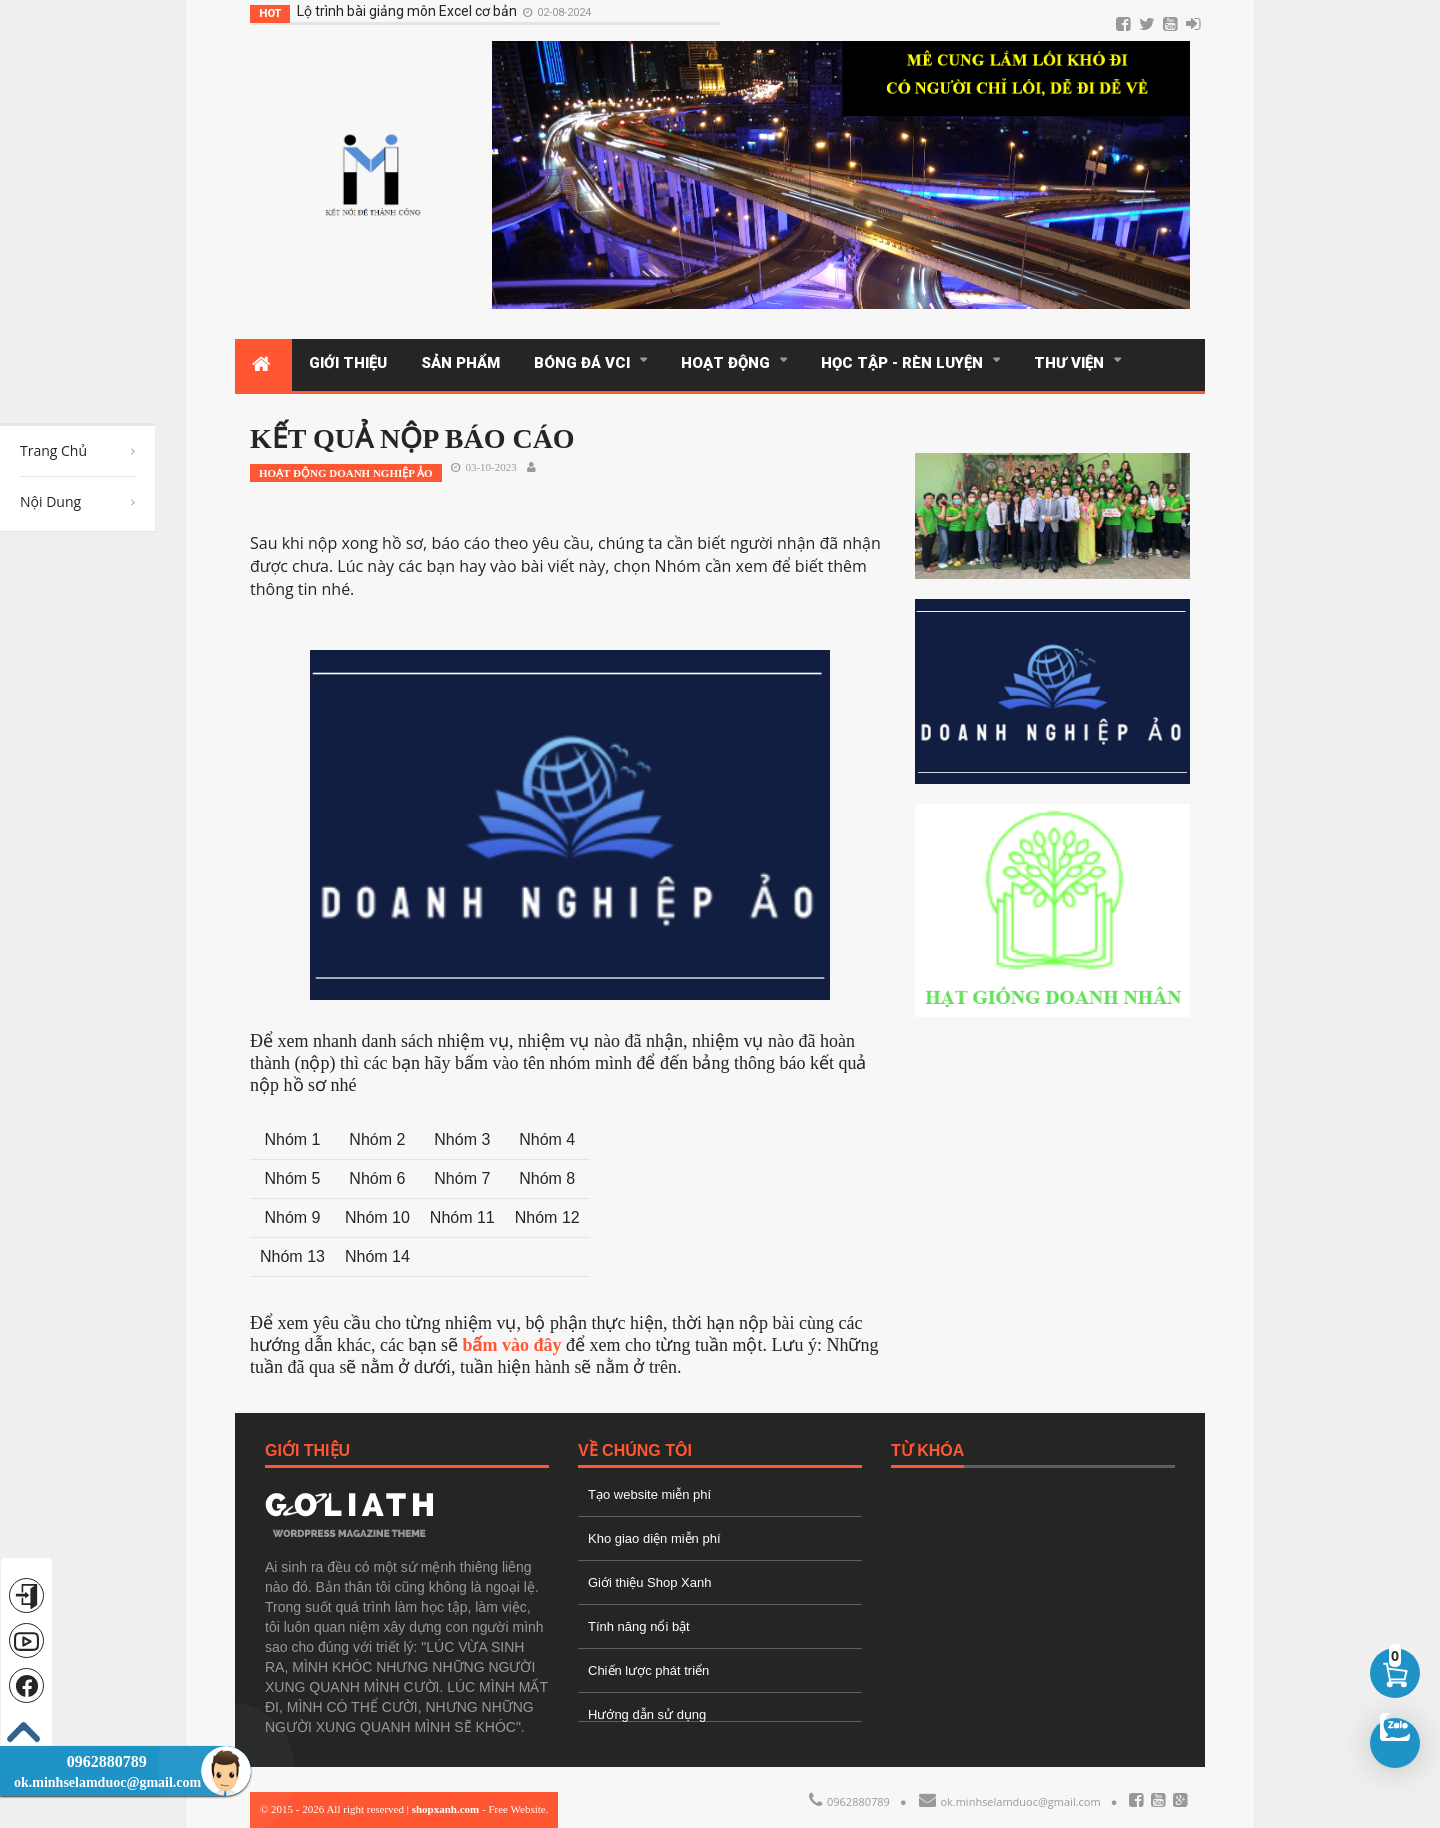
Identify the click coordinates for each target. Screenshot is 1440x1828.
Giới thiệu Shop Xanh (649, 1582)
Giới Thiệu (307, 1451)
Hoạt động (729, 363)
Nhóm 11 (462, 1217)
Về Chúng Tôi (635, 1451)
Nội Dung (50, 501)
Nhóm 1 (292, 1139)
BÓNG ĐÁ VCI (586, 363)
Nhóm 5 (292, 1178)
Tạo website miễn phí (649, 1494)
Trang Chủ (53, 450)
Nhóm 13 (292, 1256)
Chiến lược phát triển (648, 1670)
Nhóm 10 (377, 1217)
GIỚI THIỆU (348, 363)
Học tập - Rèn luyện (906, 363)
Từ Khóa (927, 1451)
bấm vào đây (511, 1345)
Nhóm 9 (292, 1217)
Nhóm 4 (547, 1139)
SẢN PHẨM (460, 363)
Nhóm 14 (377, 1256)
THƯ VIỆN (1073, 363)
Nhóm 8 (547, 1178)
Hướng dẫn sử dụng (647, 1714)
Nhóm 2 (377, 1139)
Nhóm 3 (462, 1139)
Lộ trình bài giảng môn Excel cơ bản (383, 11)
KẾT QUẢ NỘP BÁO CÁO (412, 438)
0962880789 (849, 1801)
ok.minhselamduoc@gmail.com (1010, 1801)
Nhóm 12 (547, 1217)
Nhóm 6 (377, 1178)
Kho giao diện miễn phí (654, 1538)
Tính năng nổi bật (639, 1626)
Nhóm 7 (462, 1178)
